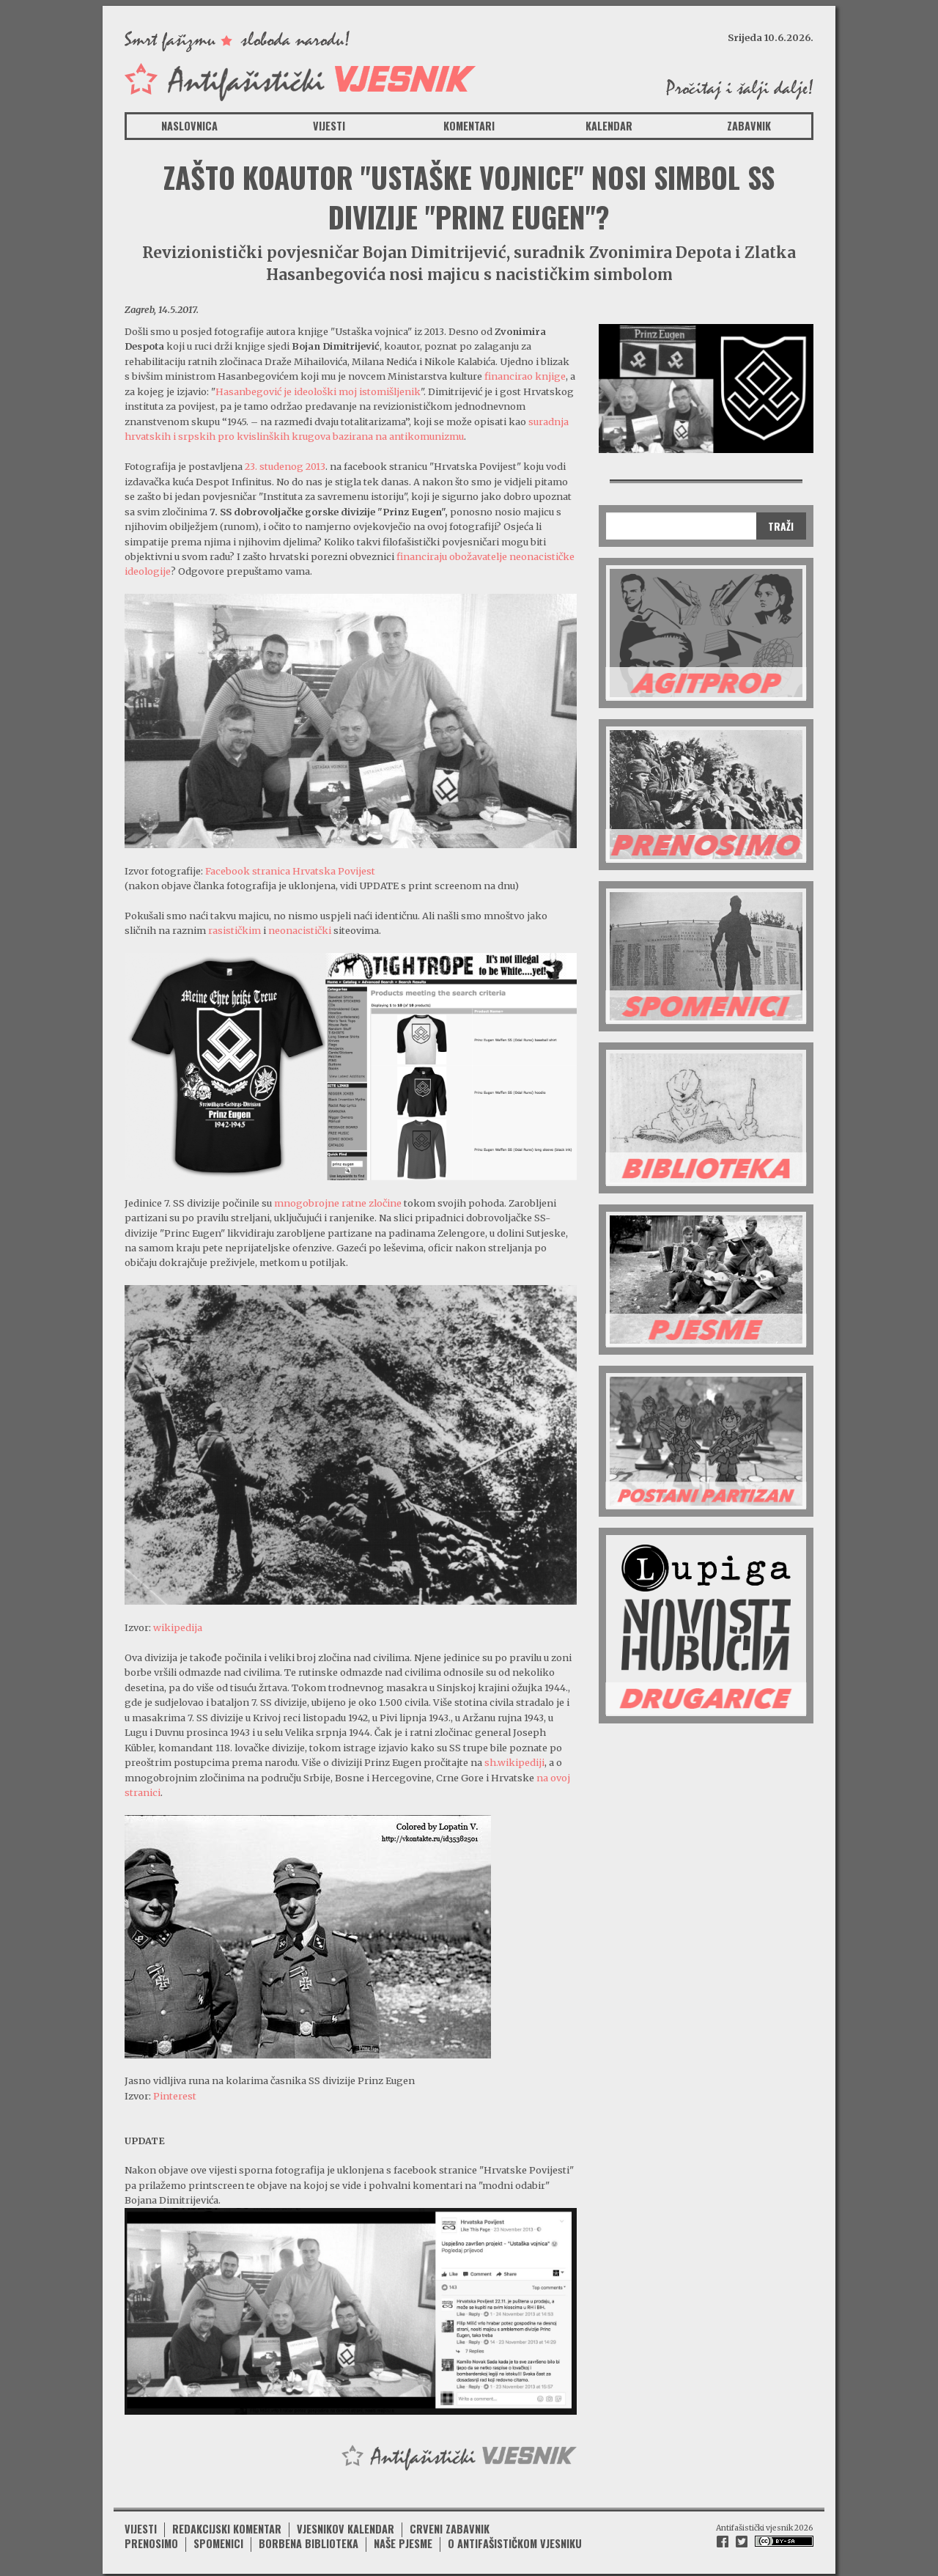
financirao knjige (525, 376)
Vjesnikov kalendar (345, 2524)
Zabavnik (749, 125)
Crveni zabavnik (450, 2524)
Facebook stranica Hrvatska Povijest (290, 870)
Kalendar (609, 125)
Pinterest (174, 2094)
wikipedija (177, 1626)
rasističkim (235, 930)
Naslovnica (189, 125)
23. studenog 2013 (285, 466)
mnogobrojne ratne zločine (338, 1201)
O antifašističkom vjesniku (515, 2539)
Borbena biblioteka (308, 2539)
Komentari (469, 125)
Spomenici (218, 2539)
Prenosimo (151, 2539)
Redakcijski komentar (226, 2524)
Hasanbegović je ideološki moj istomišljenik (318, 391)
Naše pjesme (403, 2539)
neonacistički (300, 930)
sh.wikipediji (514, 1761)
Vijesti (329, 125)
